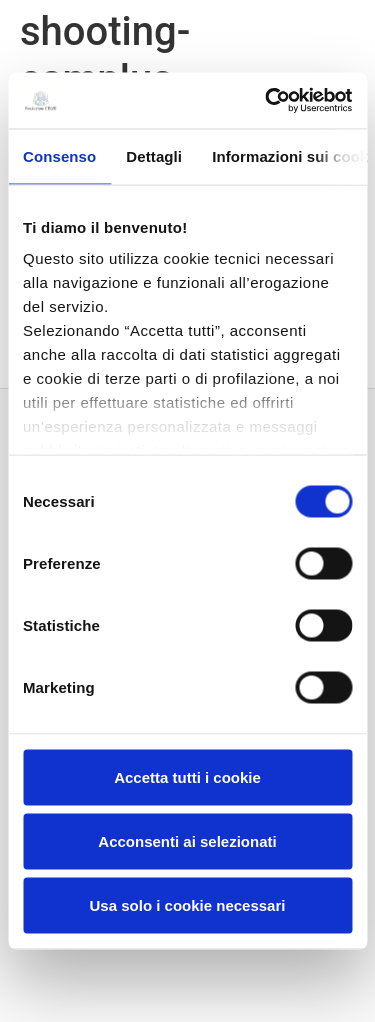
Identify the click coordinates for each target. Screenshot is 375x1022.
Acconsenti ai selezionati (187, 840)
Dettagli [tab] (154, 155)
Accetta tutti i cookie (187, 776)
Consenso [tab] (59, 155)
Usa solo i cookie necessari (188, 904)
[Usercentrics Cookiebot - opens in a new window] (267, 101)
